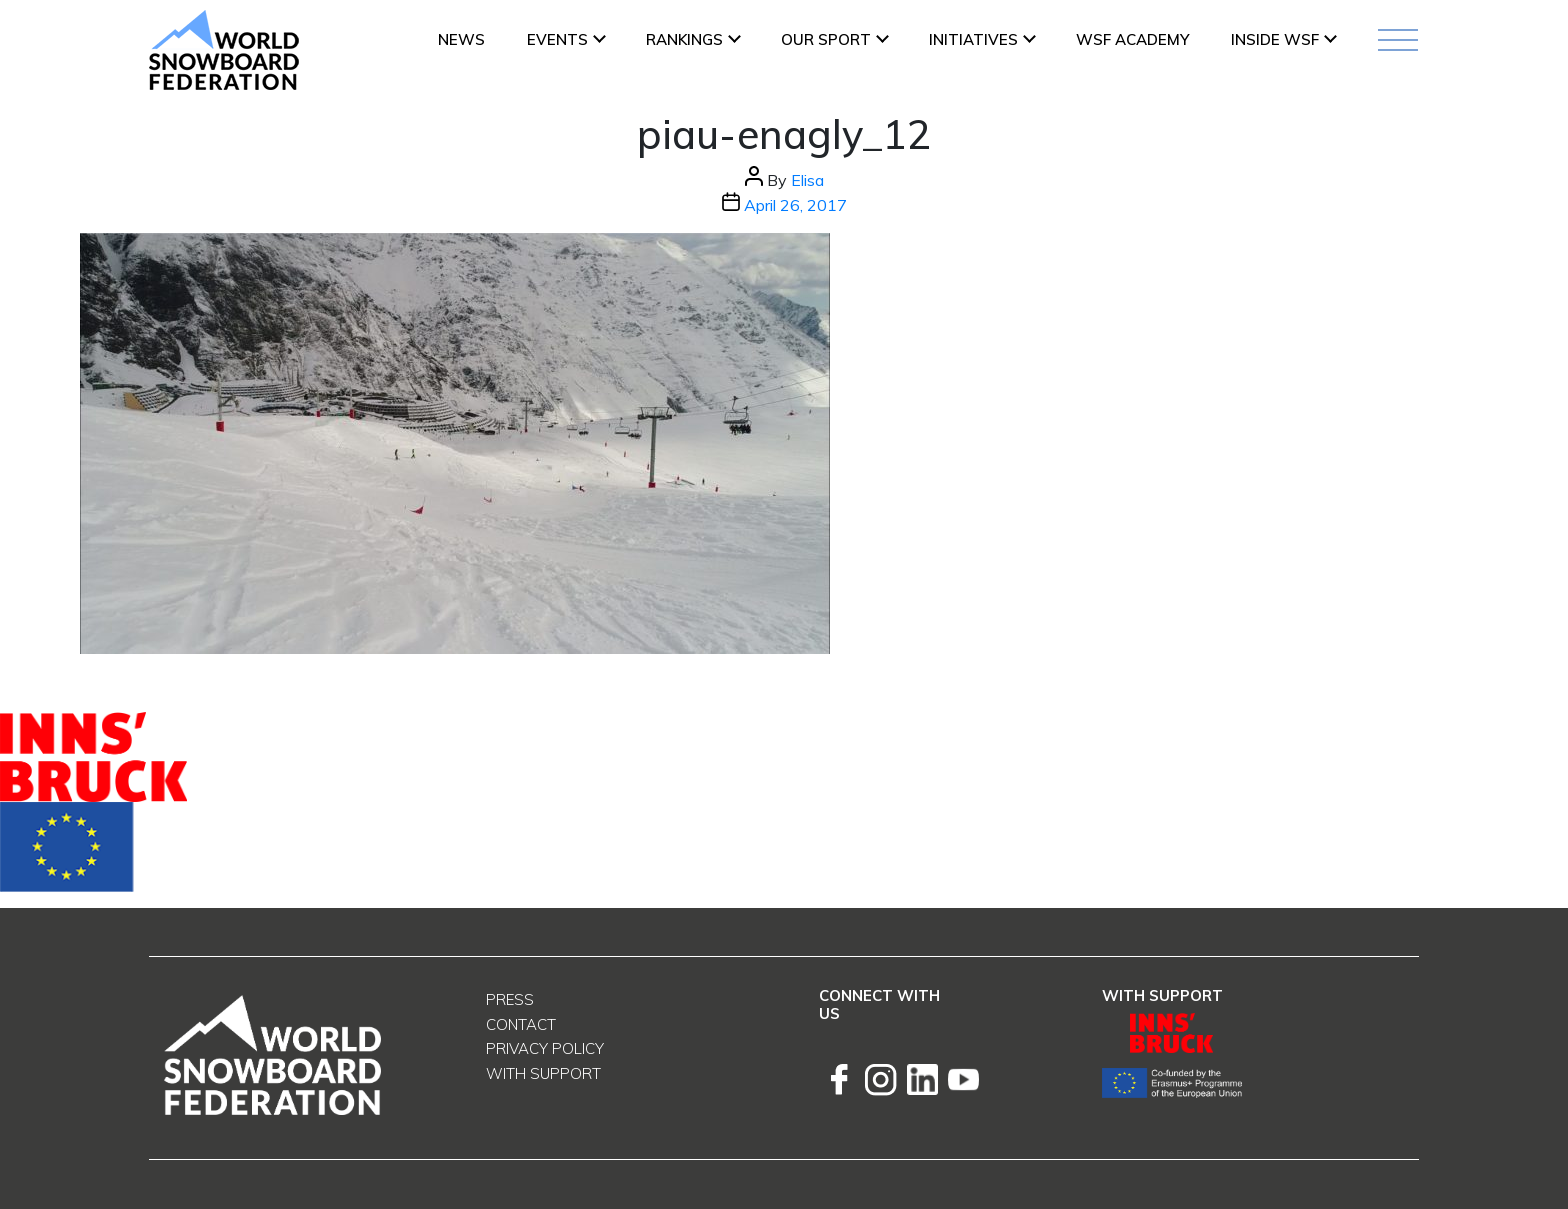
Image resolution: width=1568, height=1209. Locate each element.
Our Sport (826, 39)
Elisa (807, 180)
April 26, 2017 (795, 205)
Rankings (684, 39)
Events (557, 39)
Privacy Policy (545, 1048)
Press (510, 999)
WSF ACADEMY (1132, 39)
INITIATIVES (973, 39)
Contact (521, 1024)
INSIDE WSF (1275, 39)
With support (543, 1073)
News (461, 39)
